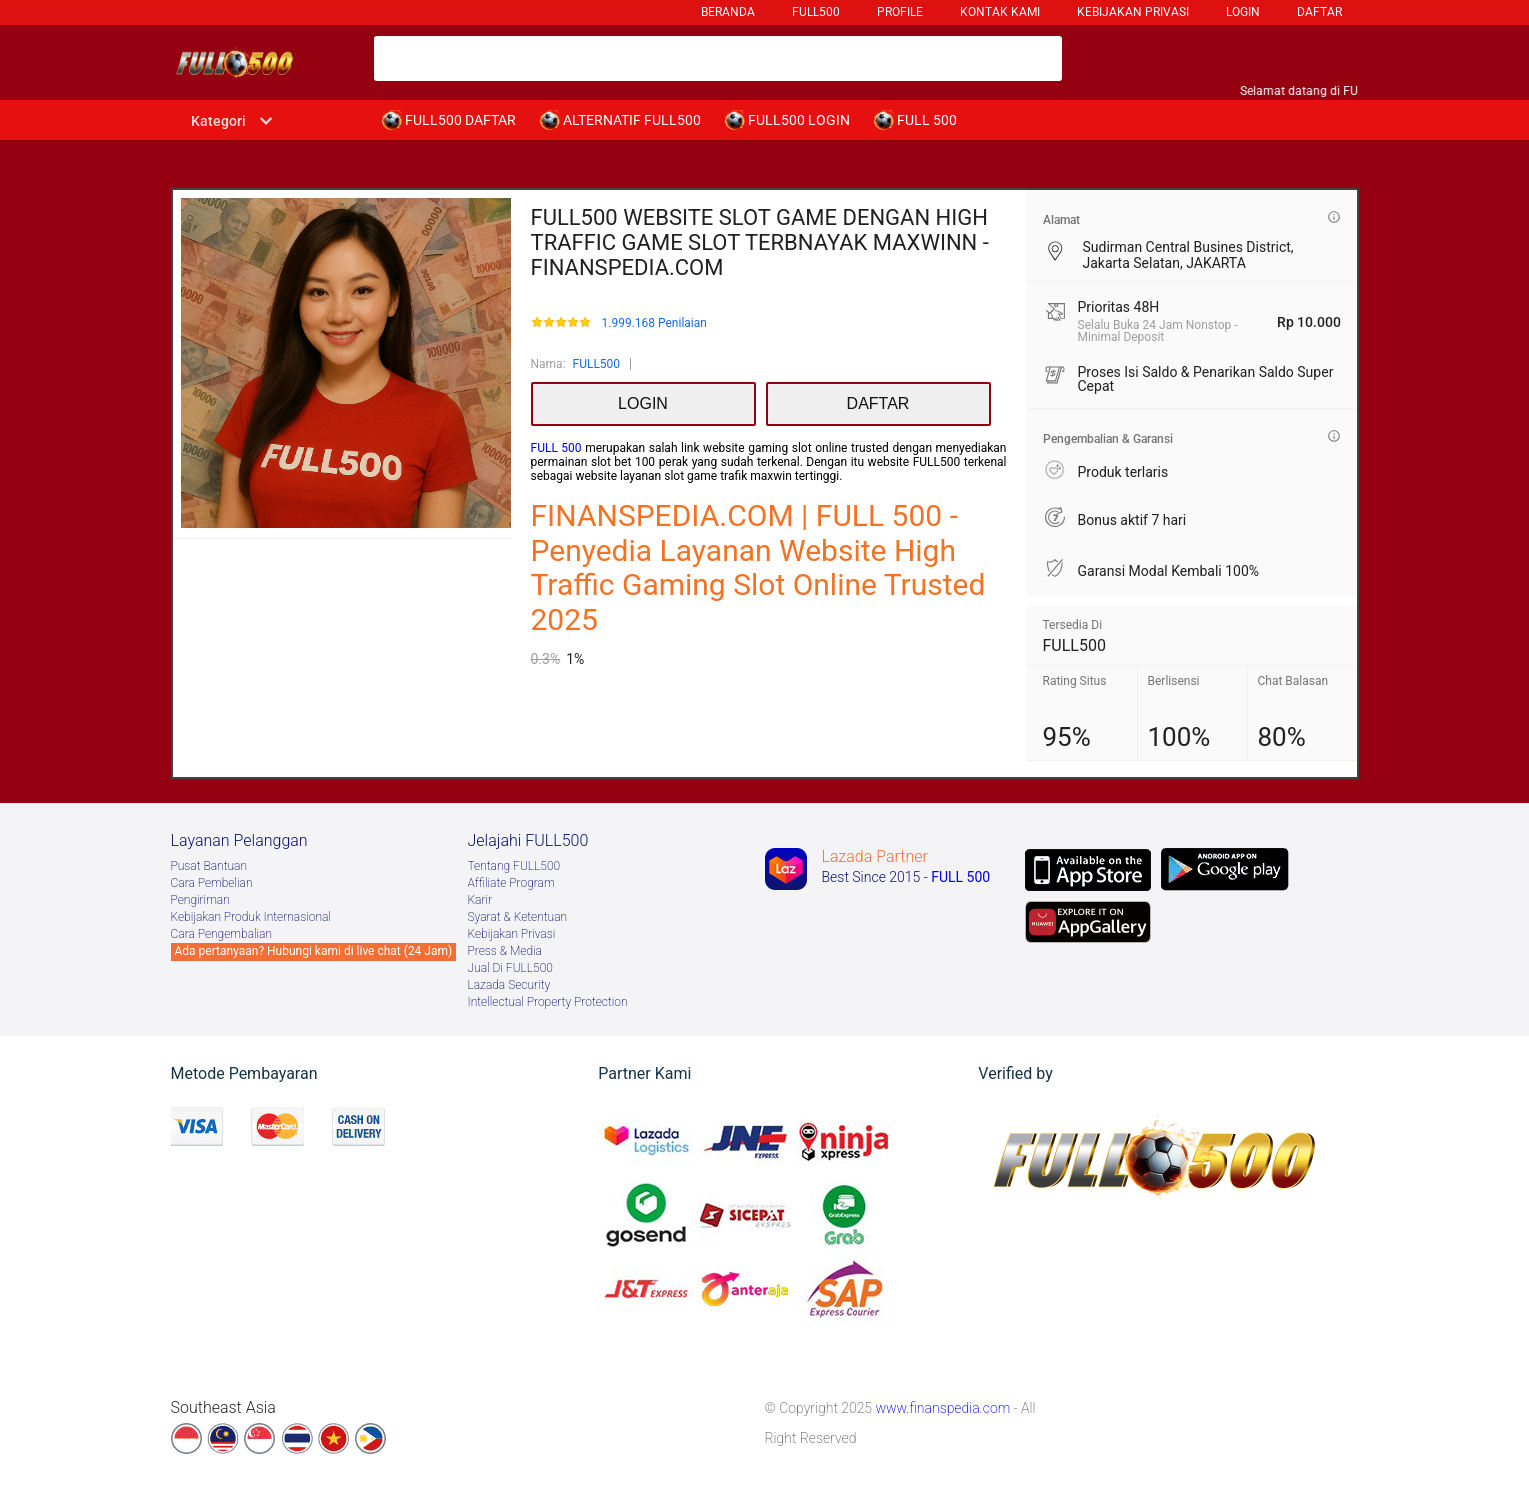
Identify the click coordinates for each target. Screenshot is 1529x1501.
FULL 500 (556, 448)
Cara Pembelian (212, 883)
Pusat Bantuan (209, 866)
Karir (480, 900)
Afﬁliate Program (511, 883)
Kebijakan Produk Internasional (251, 917)
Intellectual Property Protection (548, 1002)
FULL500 (597, 364)
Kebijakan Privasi (512, 934)
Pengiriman (200, 900)
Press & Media (505, 951)
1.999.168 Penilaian (653, 323)
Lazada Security (509, 985)
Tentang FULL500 (514, 866)
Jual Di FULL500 (510, 968)
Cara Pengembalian (222, 934)
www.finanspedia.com (942, 1408)
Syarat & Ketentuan (518, 917)
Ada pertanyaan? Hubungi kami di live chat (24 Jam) (314, 951)
